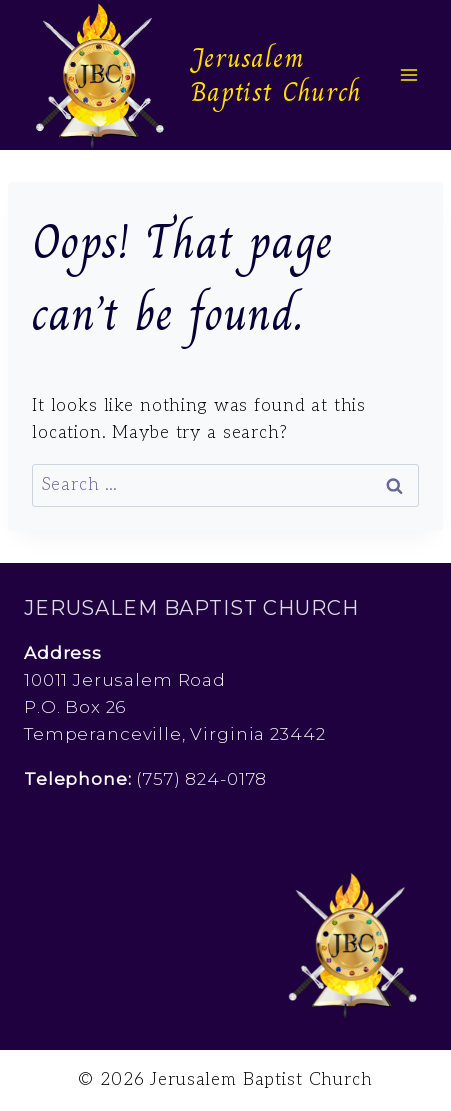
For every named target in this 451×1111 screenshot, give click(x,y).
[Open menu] (408, 74)
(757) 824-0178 (201, 779)
